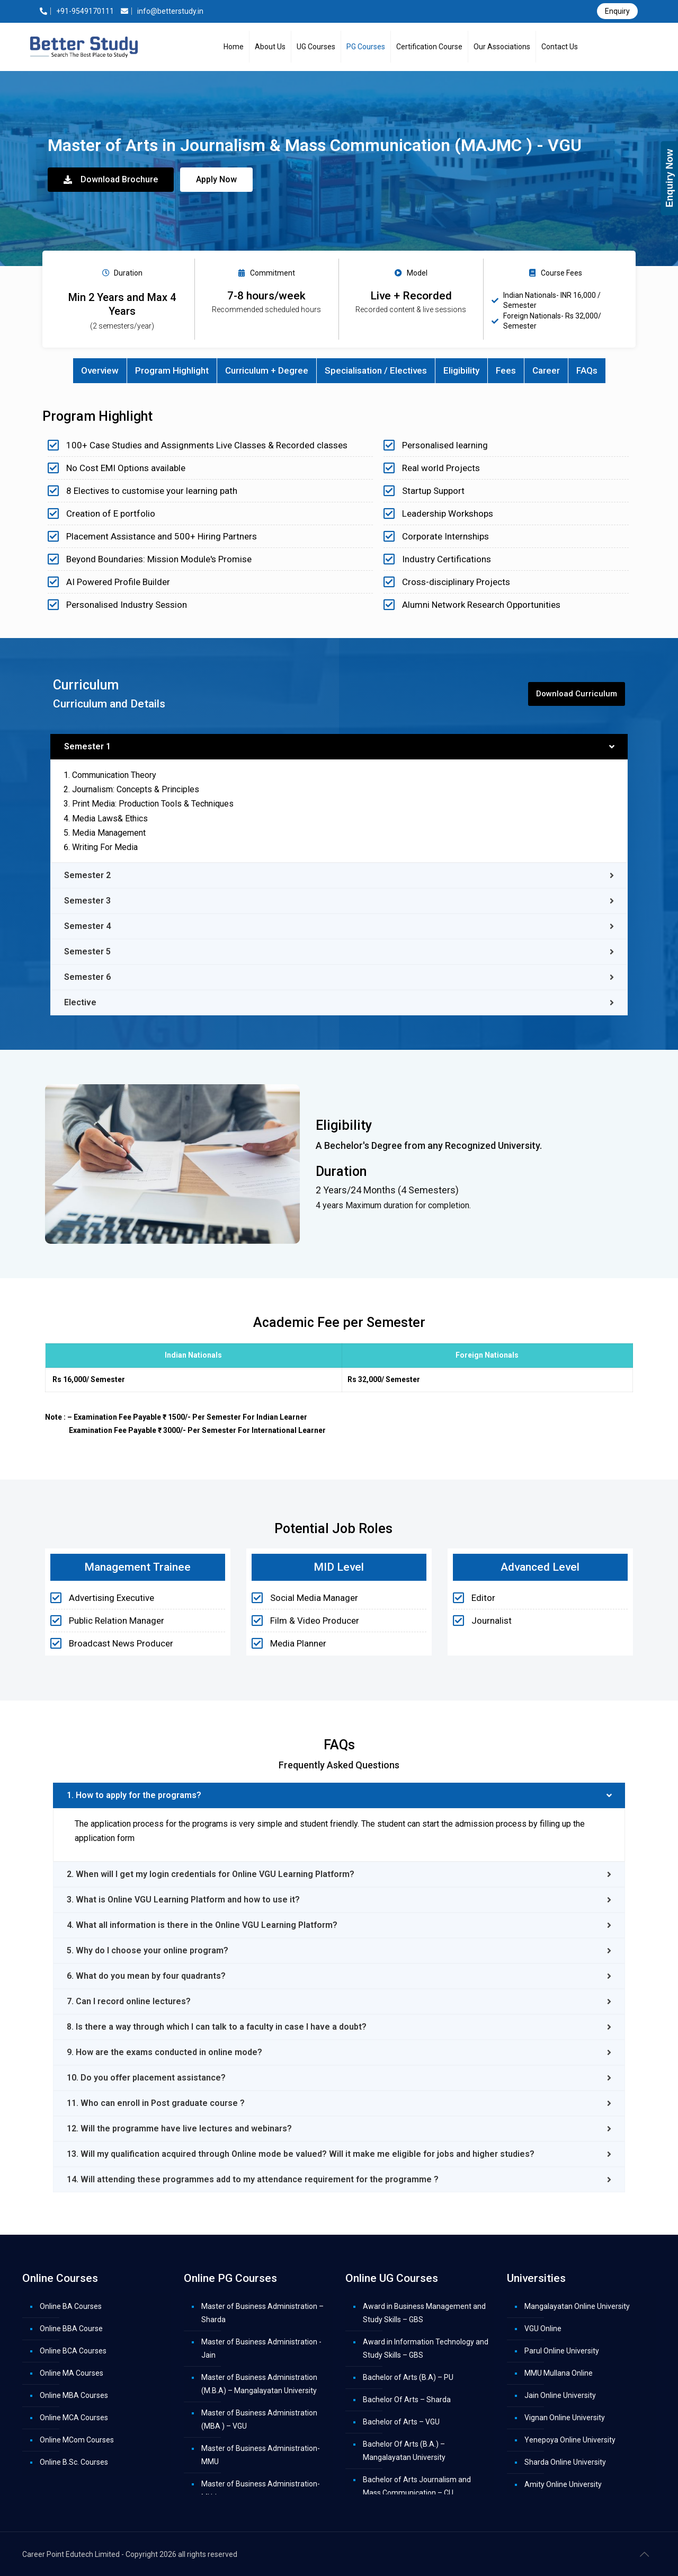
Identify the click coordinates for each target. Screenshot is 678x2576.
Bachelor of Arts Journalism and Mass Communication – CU (417, 2486)
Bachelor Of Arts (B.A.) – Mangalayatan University (404, 2451)
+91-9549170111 (77, 11)
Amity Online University (563, 2484)
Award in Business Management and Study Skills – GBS (424, 2313)
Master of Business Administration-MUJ (260, 2490)
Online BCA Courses (73, 2351)
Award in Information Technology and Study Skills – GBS (425, 2348)
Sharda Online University (565, 2462)
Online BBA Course (71, 2328)
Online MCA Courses (74, 2417)
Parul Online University (561, 2351)
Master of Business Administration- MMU (260, 2455)
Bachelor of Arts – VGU (401, 2422)
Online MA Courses (71, 2373)
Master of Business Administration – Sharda (262, 2313)
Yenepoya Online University (569, 2440)
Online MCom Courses (77, 2440)
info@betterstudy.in (162, 11)
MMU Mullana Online (558, 2373)
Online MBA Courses (74, 2395)
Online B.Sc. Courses (74, 2462)
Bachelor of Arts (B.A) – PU (408, 2377)
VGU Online (542, 2328)
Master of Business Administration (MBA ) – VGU (259, 2419)
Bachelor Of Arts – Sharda (407, 2399)
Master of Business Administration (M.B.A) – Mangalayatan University (259, 2384)
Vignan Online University (564, 2417)
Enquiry (617, 11)
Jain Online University (560, 2395)
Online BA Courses (71, 2306)
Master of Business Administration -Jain (261, 2348)
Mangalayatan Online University (577, 2306)
